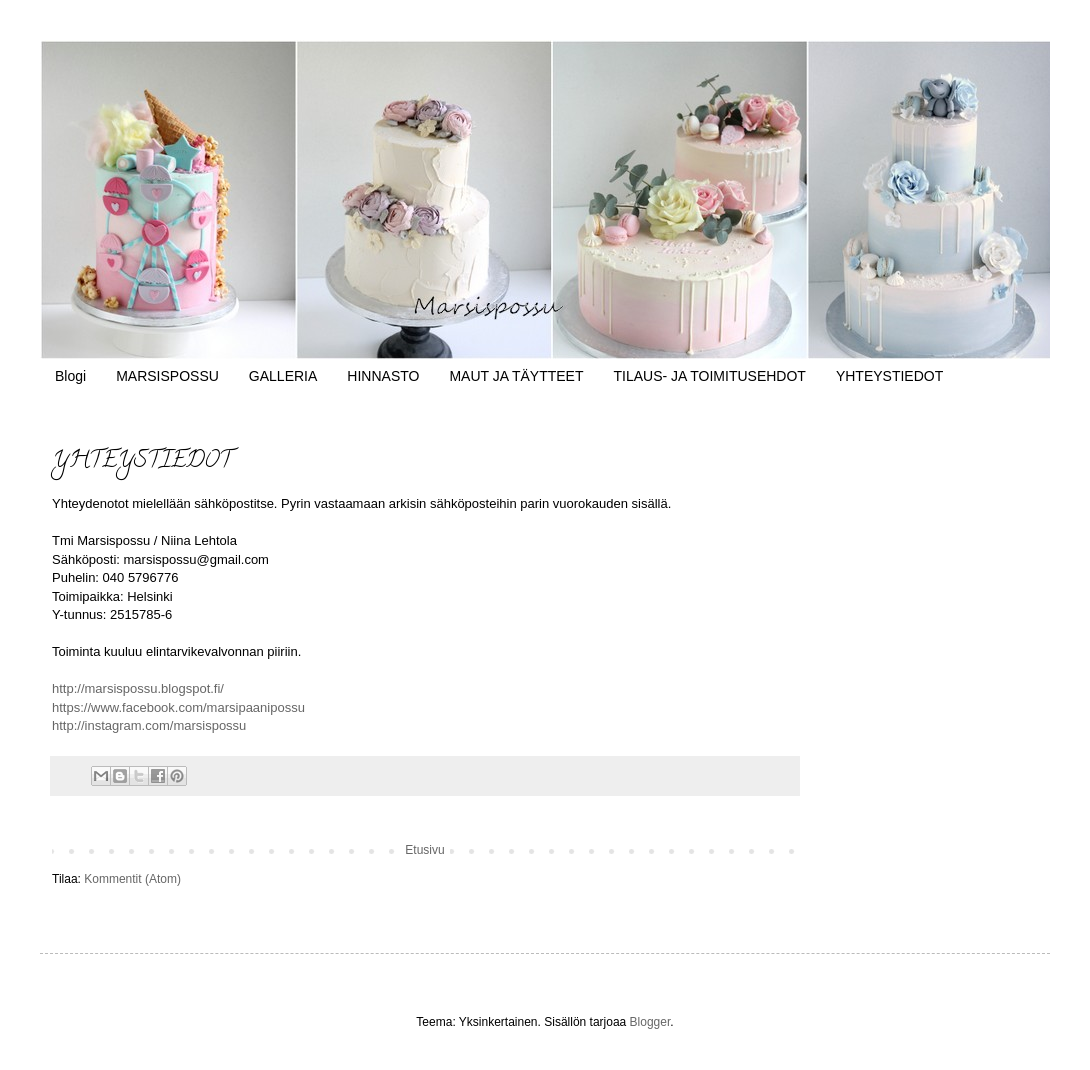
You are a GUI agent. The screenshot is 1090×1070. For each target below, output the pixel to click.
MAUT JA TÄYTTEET (516, 376)
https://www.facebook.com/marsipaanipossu (178, 707)
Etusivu (424, 850)
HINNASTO (383, 376)
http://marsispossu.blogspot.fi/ (138, 688)
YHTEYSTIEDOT (889, 376)
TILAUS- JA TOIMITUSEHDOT (709, 376)
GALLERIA (283, 376)
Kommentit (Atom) (132, 879)
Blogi (70, 376)
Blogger (650, 1022)
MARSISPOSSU (167, 376)
